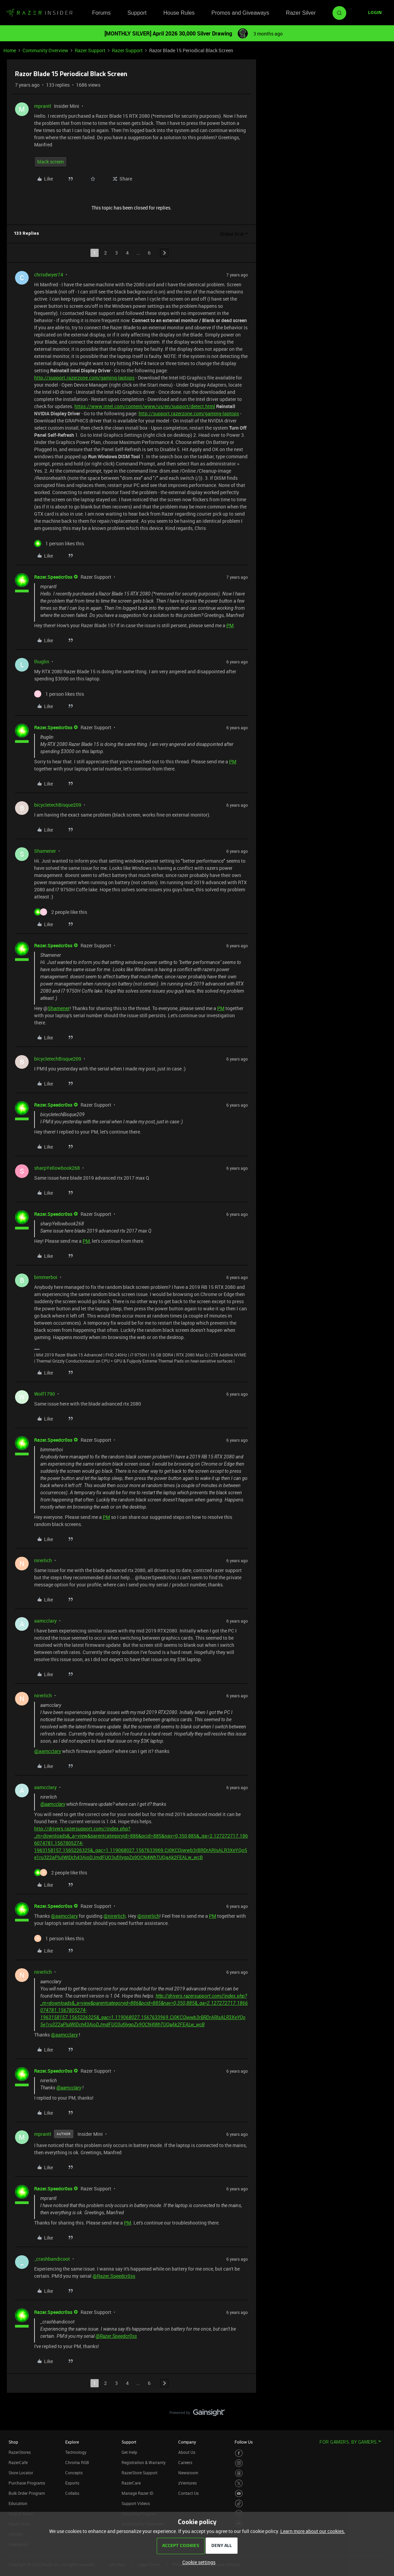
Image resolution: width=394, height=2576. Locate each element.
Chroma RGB (77, 2462)
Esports (72, 2483)
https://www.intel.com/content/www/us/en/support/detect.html (144, 406)
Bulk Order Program (27, 2493)
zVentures (187, 2483)
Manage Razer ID (137, 2493)
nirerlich (43, 1560)
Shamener (45, 851)
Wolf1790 (44, 1394)
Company (187, 2442)
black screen (50, 161)
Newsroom (188, 2472)
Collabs (72, 2493)
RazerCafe (18, 2462)
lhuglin (41, 661)
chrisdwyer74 (48, 274)
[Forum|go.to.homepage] (39, 13)
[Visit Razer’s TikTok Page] (239, 2503)
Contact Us (188, 2493)
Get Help (129, 2452)
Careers (185, 2462)
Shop (13, 2442)
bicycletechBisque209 (57, 805)
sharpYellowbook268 (57, 1168)
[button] (375, 13)
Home (9, 50)
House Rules (179, 13)
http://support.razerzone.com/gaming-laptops (84, 377)
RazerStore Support (139, 2472)
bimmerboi (45, 1277)
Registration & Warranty (144, 2462)
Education (18, 2503)
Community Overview (45, 50)
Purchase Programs (27, 2483)
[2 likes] (60, 912)
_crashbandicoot (52, 2259)
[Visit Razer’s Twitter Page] (239, 2483)
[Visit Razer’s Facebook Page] (239, 2453)
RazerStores (20, 2452)
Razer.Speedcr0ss (53, 577)
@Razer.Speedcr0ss (114, 2276)
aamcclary (45, 1620)
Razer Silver (301, 13)
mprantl (42, 106)
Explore (72, 2442)
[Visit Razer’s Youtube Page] (239, 2493)
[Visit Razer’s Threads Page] (239, 2473)
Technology (75, 2452)
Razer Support (90, 50)
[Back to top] (380, 2406)
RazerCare (131, 2483)
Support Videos (136, 2503)
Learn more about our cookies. (312, 2531)
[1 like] (59, 543)
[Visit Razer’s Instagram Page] (239, 2463)
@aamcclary (47, 1751)
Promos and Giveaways (240, 13)
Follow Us (244, 2442)
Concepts (74, 2472)
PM (230, 625)
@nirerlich (114, 1916)
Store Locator (21, 2472)
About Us (186, 2452)
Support (136, 13)
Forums (101, 13)
